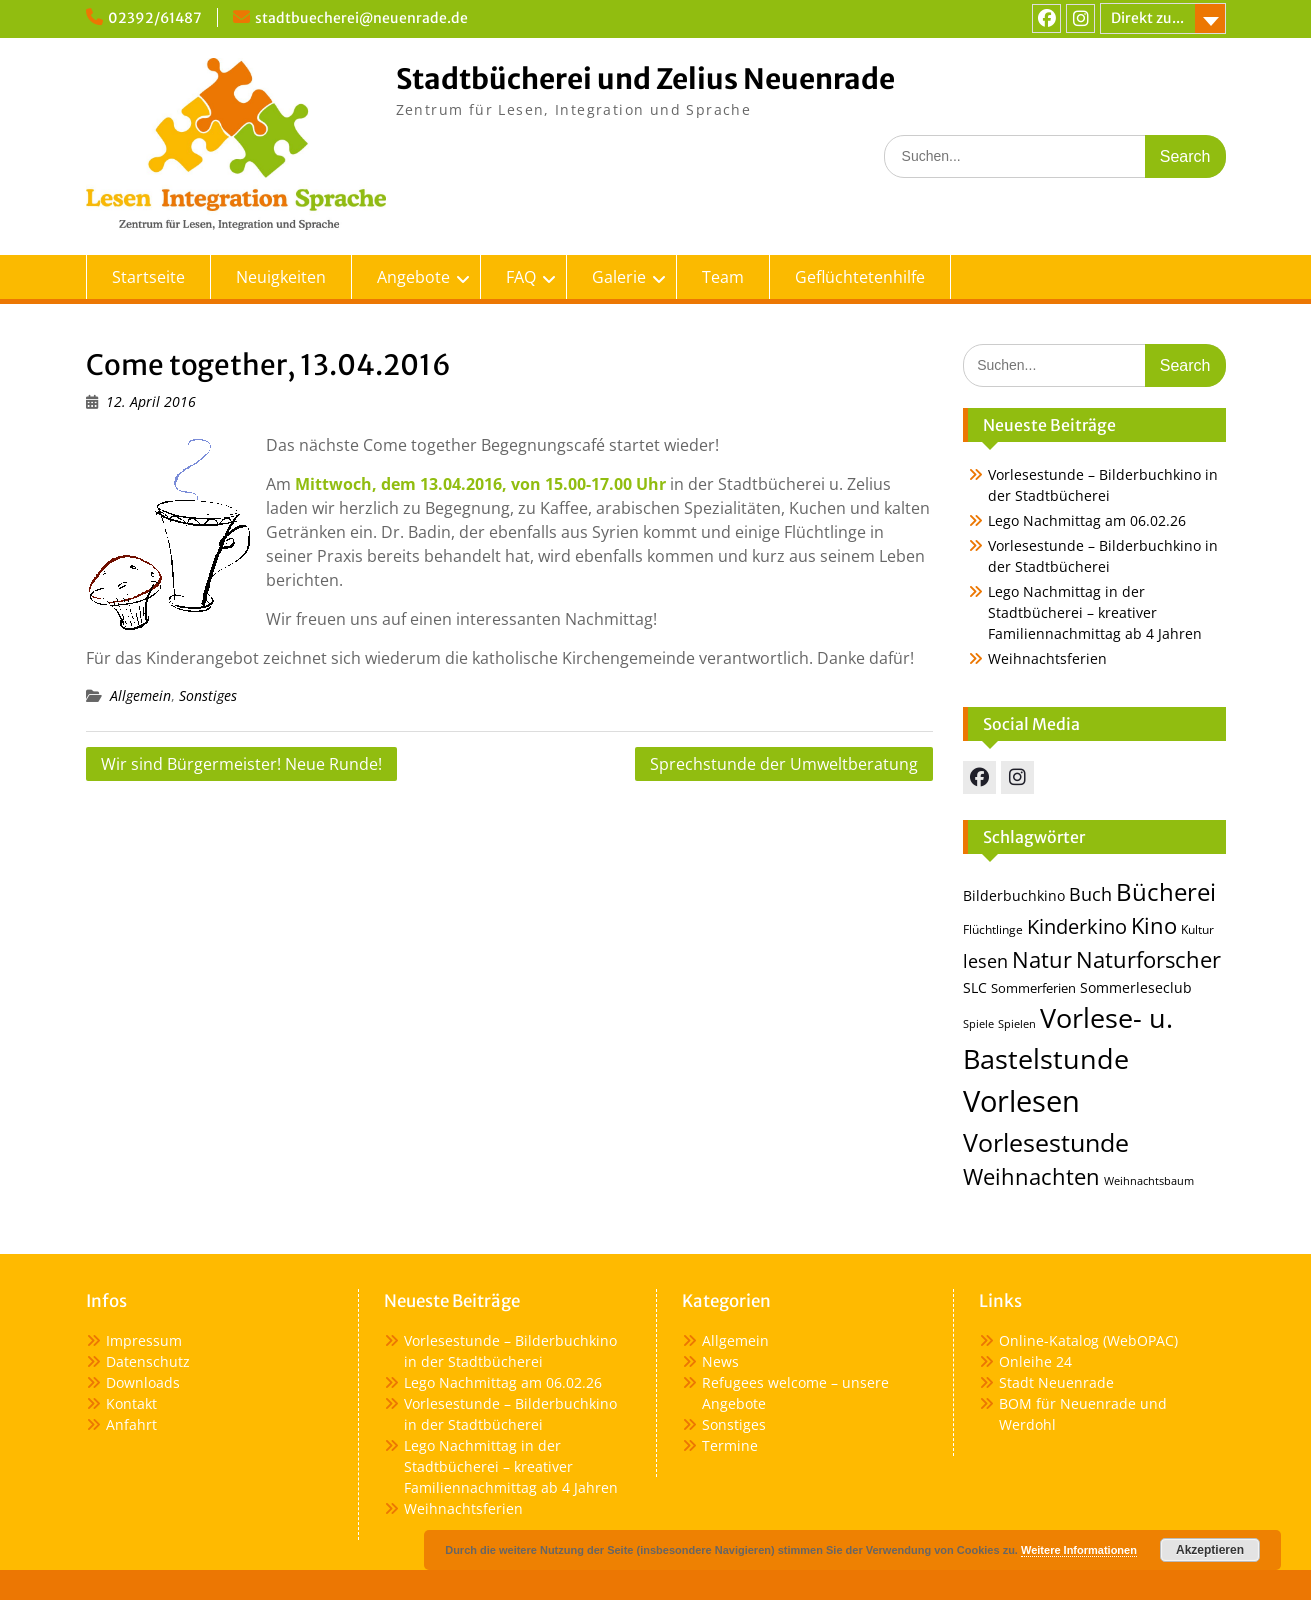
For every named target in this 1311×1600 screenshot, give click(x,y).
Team (723, 277)
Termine (730, 1445)
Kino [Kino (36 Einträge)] (1154, 925)
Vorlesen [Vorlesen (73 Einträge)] (1021, 1101)
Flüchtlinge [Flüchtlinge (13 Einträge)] (993, 929)
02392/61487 (155, 18)
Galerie (619, 277)
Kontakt (131, 1403)
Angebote (413, 277)
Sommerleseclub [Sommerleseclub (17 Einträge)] (1136, 987)
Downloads (143, 1382)
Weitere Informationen (1079, 1550)
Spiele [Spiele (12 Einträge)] (978, 1024)
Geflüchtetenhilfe (860, 277)
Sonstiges (208, 695)
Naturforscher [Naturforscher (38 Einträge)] (1148, 959)
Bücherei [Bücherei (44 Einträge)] (1166, 891)
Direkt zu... (1147, 18)
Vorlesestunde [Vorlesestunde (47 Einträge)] (1046, 1142)
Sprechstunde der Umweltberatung (784, 764)
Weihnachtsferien (1047, 658)
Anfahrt (131, 1424)
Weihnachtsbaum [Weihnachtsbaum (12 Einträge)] (1149, 1181)
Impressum (144, 1340)
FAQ (521, 277)
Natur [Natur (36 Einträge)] (1042, 959)
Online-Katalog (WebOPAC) (1088, 1340)
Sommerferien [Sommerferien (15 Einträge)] (1033, 988)
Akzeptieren (1210, 1550)
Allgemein (140, 695)
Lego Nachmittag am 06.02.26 (1087, 520)
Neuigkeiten (281, 277)
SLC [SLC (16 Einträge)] (975, 987)
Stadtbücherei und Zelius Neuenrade (645, 79)
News (720, 1361)
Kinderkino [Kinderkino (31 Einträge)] (1077, 926)
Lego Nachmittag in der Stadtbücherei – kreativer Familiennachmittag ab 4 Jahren (1095, 612)
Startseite (148, 277)
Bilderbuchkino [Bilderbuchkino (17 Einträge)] (1014, 895)
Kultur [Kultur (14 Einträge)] (1197, 929)
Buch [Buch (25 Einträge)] (1090, 894)
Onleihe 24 (1035, 1361)
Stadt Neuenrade (1056, 1382)
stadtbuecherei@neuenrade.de (361, 18)
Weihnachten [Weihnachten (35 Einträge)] (1031, 1176)
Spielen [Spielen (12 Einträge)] (1017, 1024)
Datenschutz (148, 1361)
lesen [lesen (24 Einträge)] (985, 961)
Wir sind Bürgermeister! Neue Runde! (241, 764)
